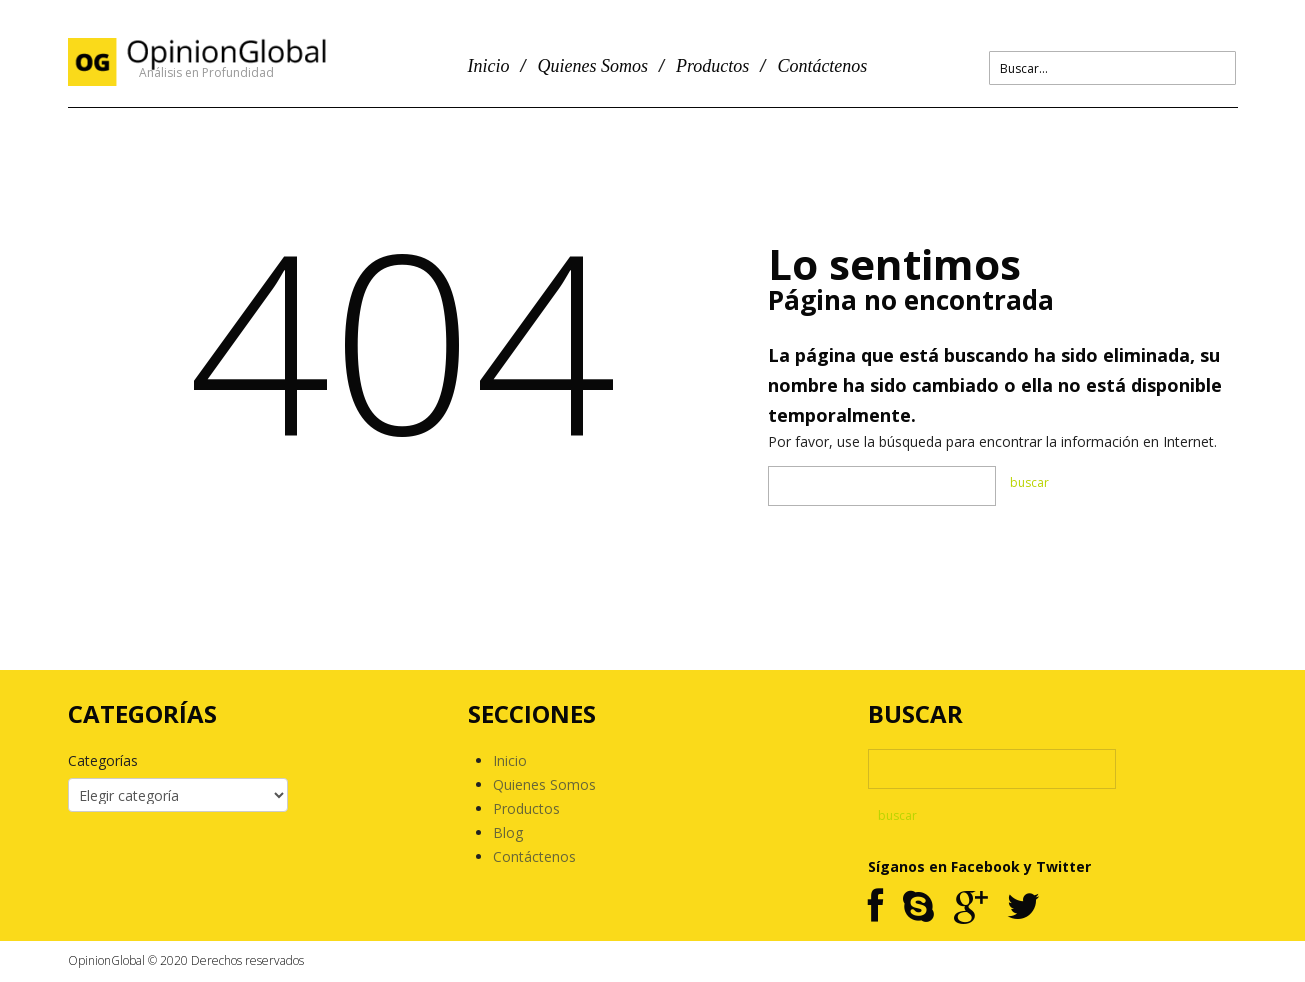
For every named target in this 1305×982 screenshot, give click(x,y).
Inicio (489, 66)
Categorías (103, 760)
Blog (508, 832)
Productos (712, 66)
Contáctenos (822, 66)
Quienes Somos (593, 66)
